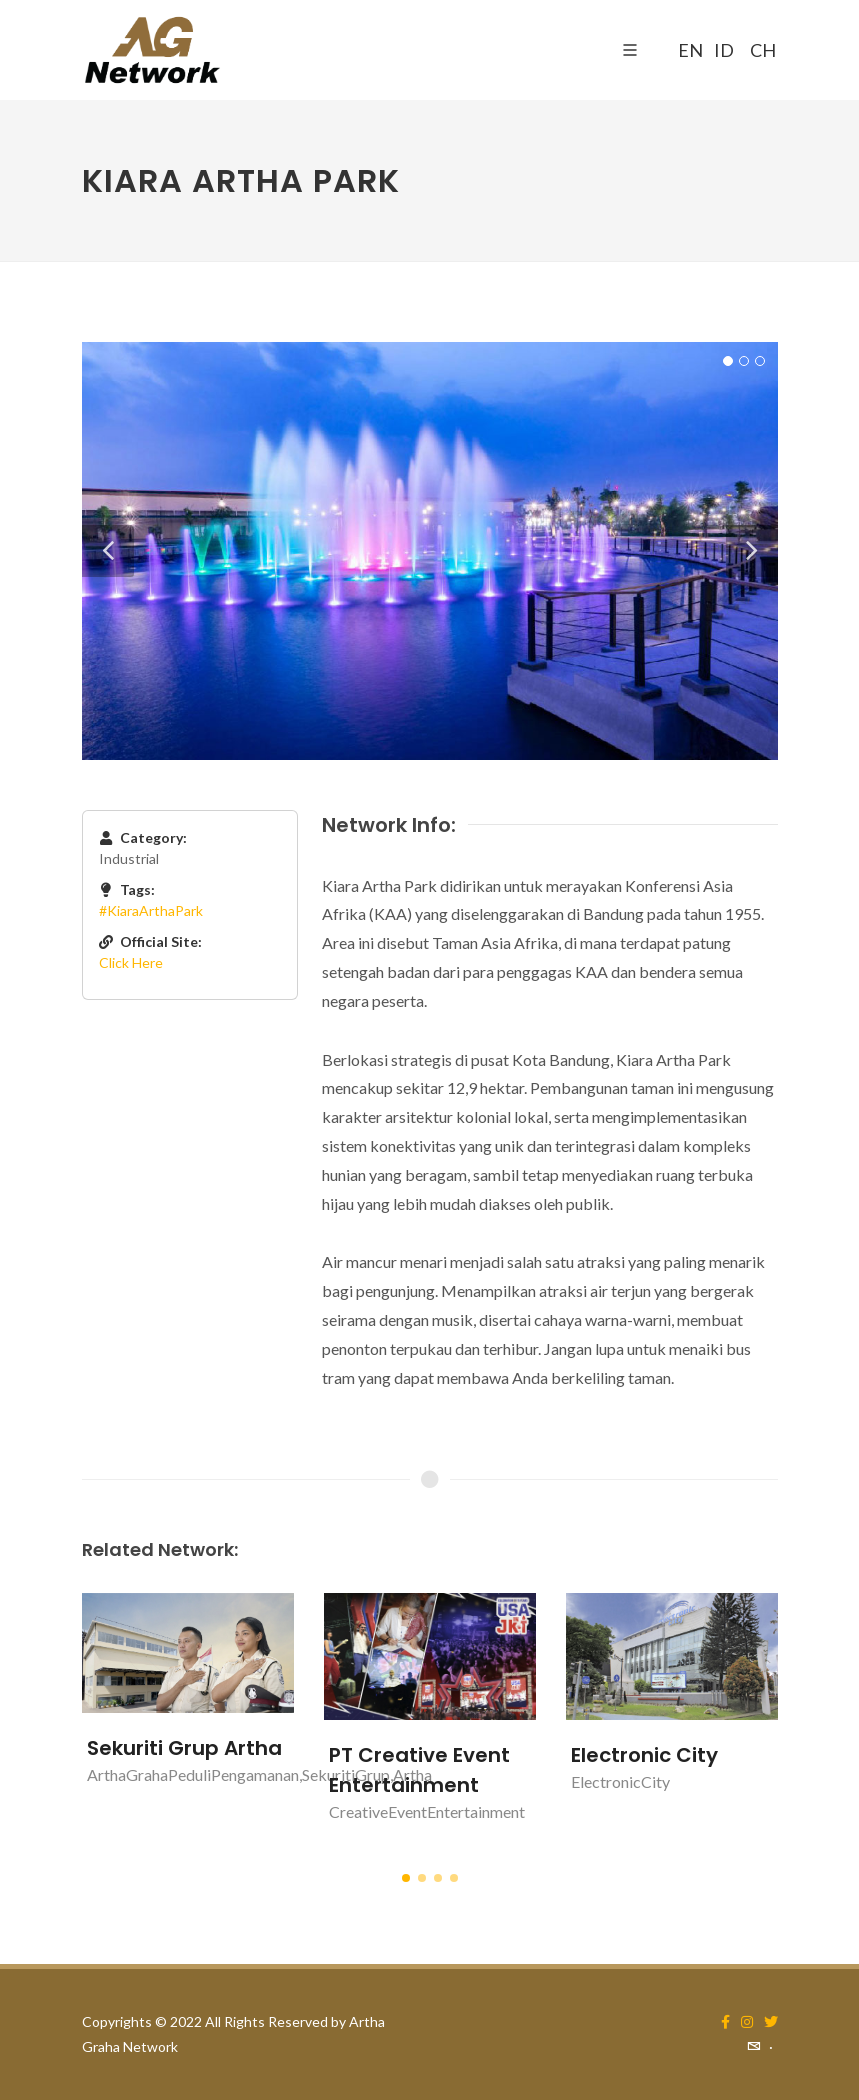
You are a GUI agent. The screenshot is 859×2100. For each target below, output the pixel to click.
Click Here (131, 962)
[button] (406, 1878)
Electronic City (644, 1755)
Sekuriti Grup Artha (184, 1748)
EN (688, 50)
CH (760, 50)
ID (724, 50)
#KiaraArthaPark (151, 910)
